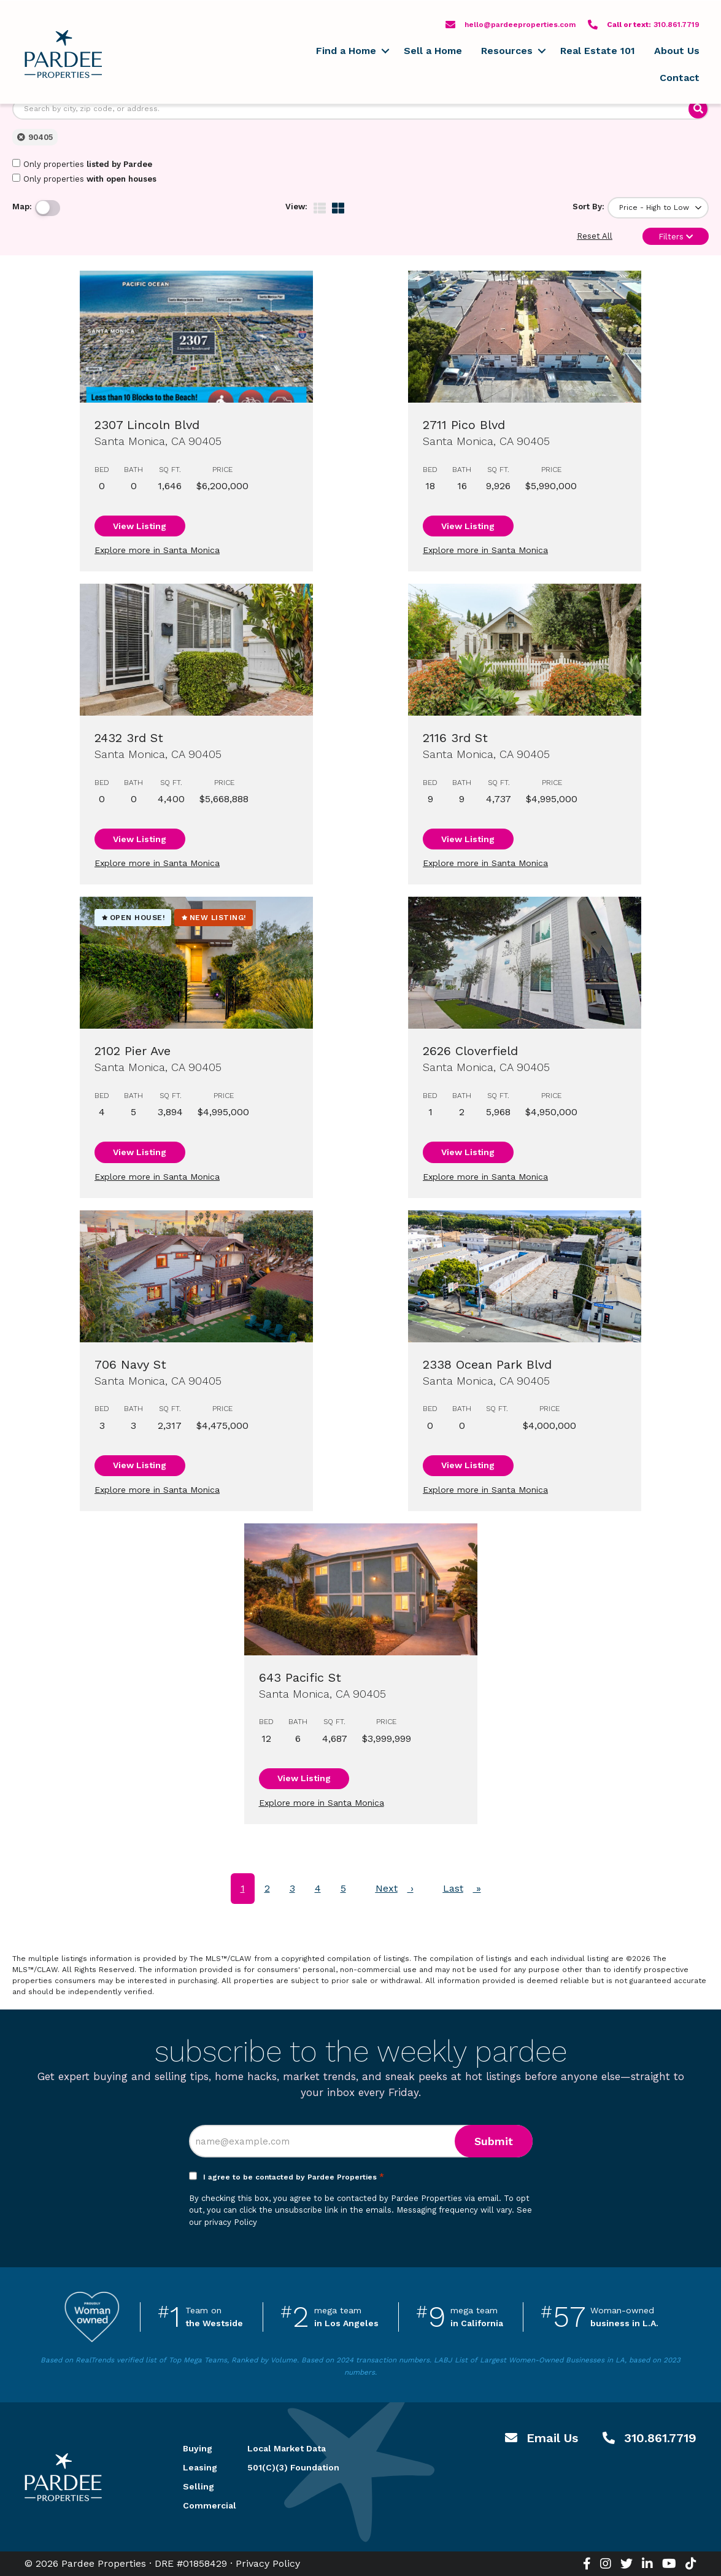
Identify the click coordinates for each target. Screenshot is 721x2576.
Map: (22, 206)
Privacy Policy (268, 2563)
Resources (507, 50)
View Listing (139, 526)
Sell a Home (433, 50)
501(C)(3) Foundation (293, 2467)
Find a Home (346, 50)
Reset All (594, 236)
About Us (677, 50)
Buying (197, 2448)
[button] (385, 50)
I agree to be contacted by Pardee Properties (293, 2177)
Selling (198, 2486)
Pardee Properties (63, 54)
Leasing (200, 2467)
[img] (320, 208)
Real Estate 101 (597, 50)
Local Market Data (286, 2448)
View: (296, 206)
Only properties (82, 164)
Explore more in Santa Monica (157, 550)
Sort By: (588, 206)
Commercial (200, 2505)
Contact (680, 77)
